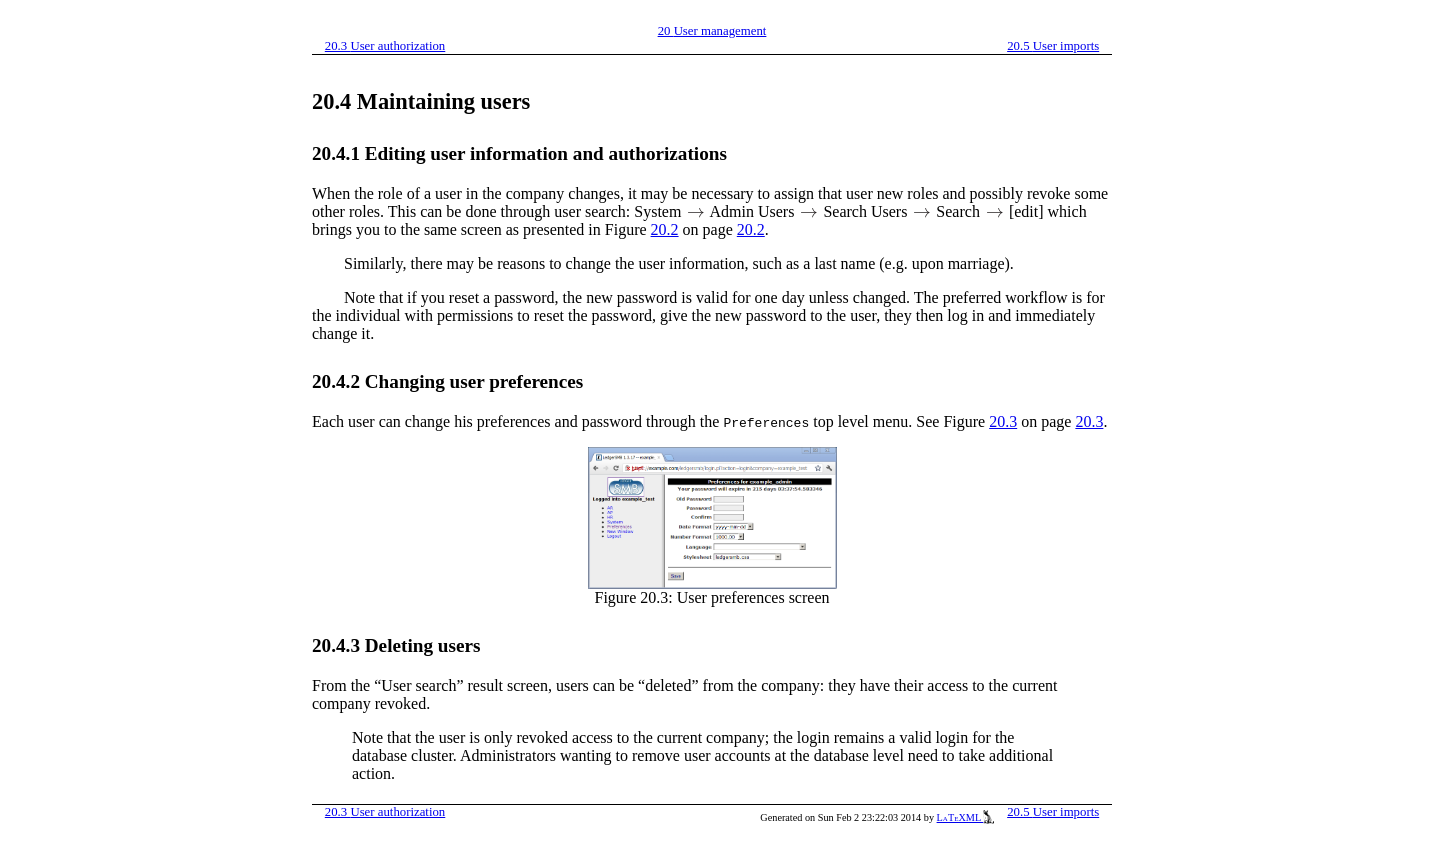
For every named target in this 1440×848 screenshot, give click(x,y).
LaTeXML (966, 817)
